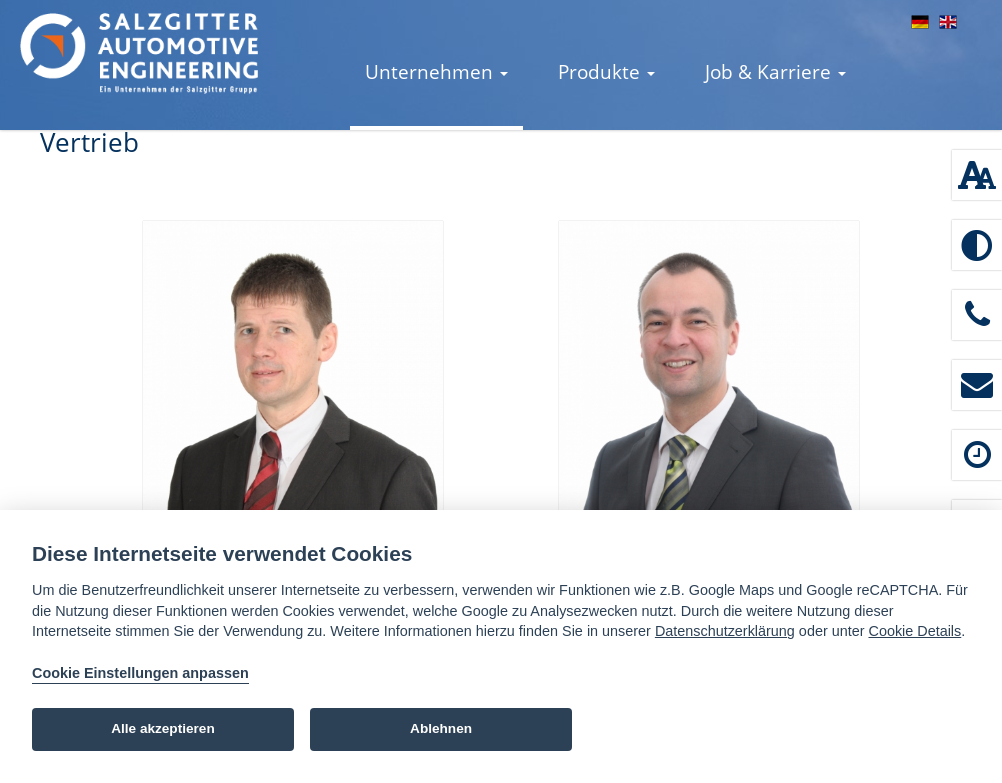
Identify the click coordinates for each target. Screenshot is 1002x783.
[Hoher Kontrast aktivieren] (977, 245)
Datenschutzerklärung (725, 631)
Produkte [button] (606, 72)
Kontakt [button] (407, 173)
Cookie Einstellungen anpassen (140, 673)
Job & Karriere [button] (775, 72)
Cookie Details (914, 631)
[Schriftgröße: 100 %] (977, 175)
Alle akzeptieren (163, 728)
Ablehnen (441, 728)
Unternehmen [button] (436, 72)
